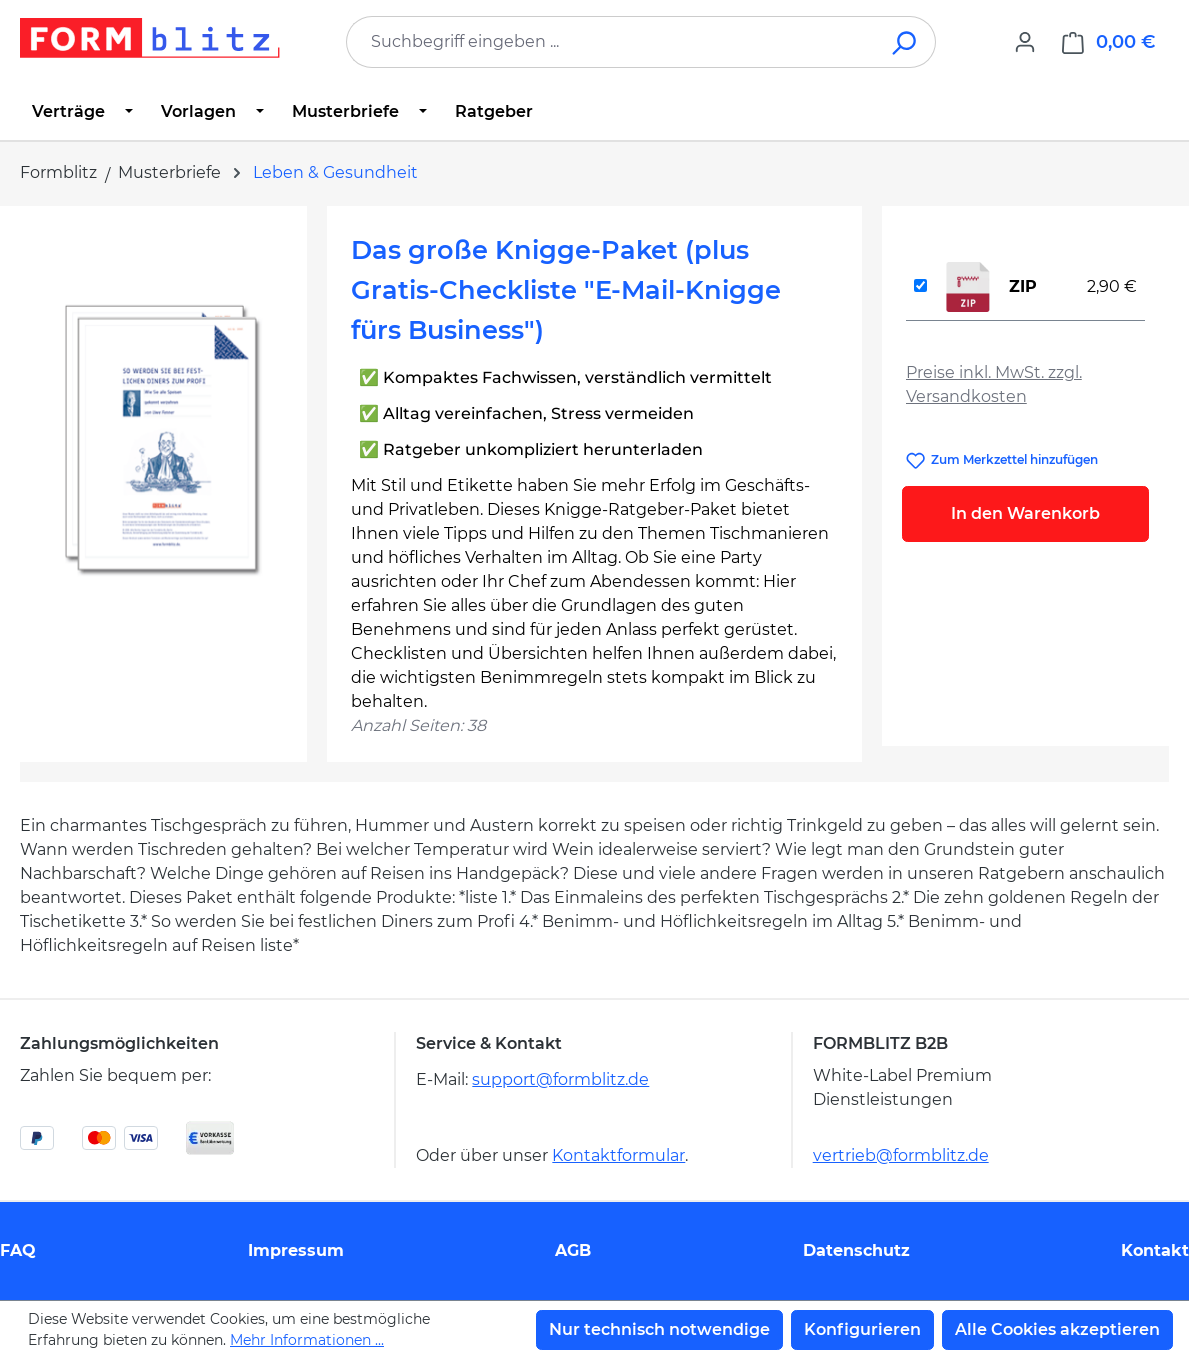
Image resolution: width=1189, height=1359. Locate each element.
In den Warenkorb (1025, 513)
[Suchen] (905, 42)
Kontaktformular (618, 1155)
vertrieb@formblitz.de (901, 1155)
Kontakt (1155, 1250)
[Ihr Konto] (1025, 42)
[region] (163, 445)
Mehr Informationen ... (307, 1340)
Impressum (296, 1250)
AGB (573, 1250)
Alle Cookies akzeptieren (1057, 1329)
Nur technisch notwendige (659, 1329)
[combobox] (611, 42)
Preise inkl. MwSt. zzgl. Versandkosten (994, 384)
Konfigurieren (862, 1329)
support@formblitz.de (560, 1079)
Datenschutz (856, 1250)
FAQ (18, 1250)
